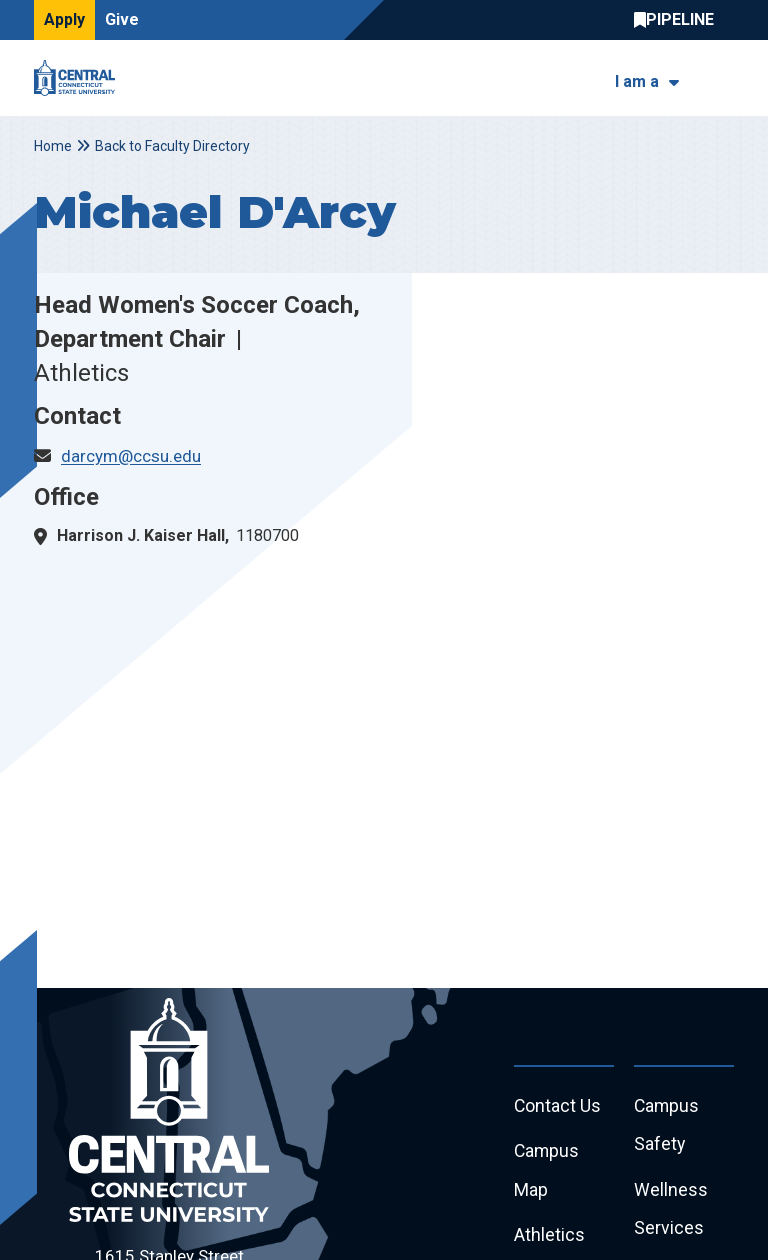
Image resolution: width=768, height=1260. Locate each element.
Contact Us (558, 1106)
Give (122, 19)
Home (53, 146)
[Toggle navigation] (721, 78)
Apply (64, 19)
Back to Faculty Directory (172, 146)
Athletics (549, 1237)
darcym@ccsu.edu (131, 456)
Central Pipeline (679, 20)
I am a (637, 81)
